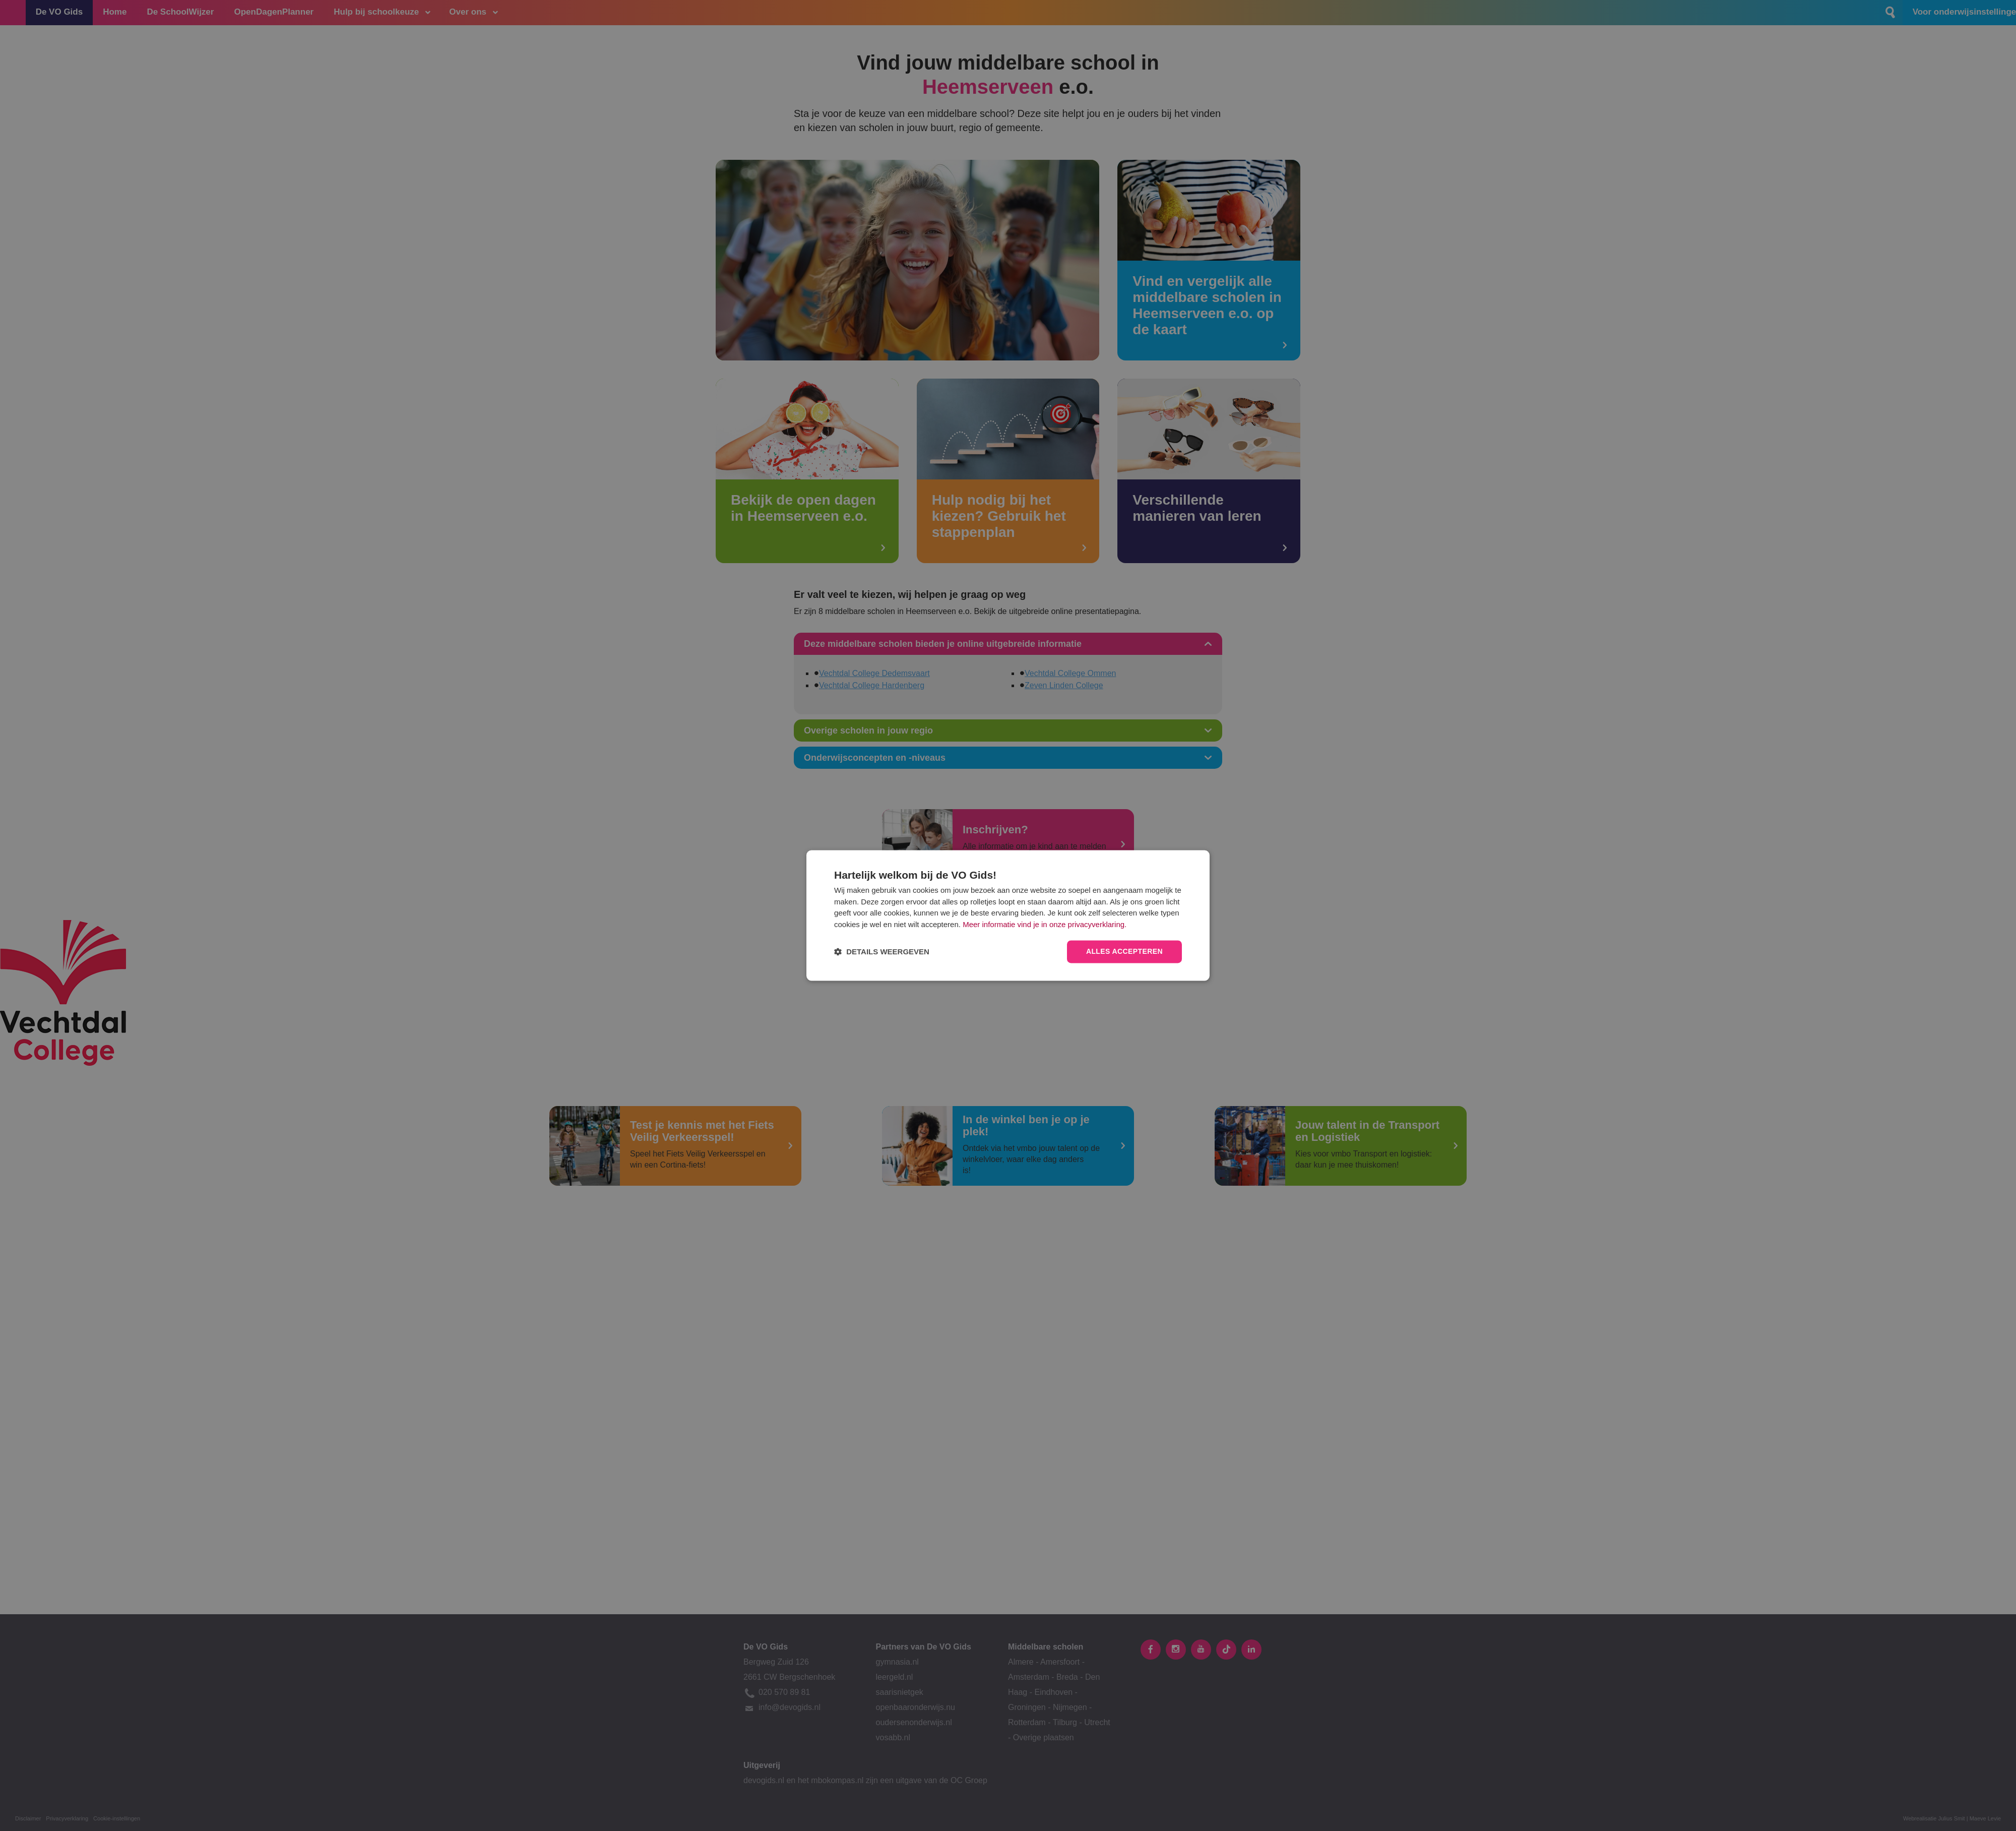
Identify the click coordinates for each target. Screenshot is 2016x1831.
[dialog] (1008, 915)
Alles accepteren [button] (1124, 952)
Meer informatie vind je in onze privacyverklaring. (1044, 924)
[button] (881, 952)
